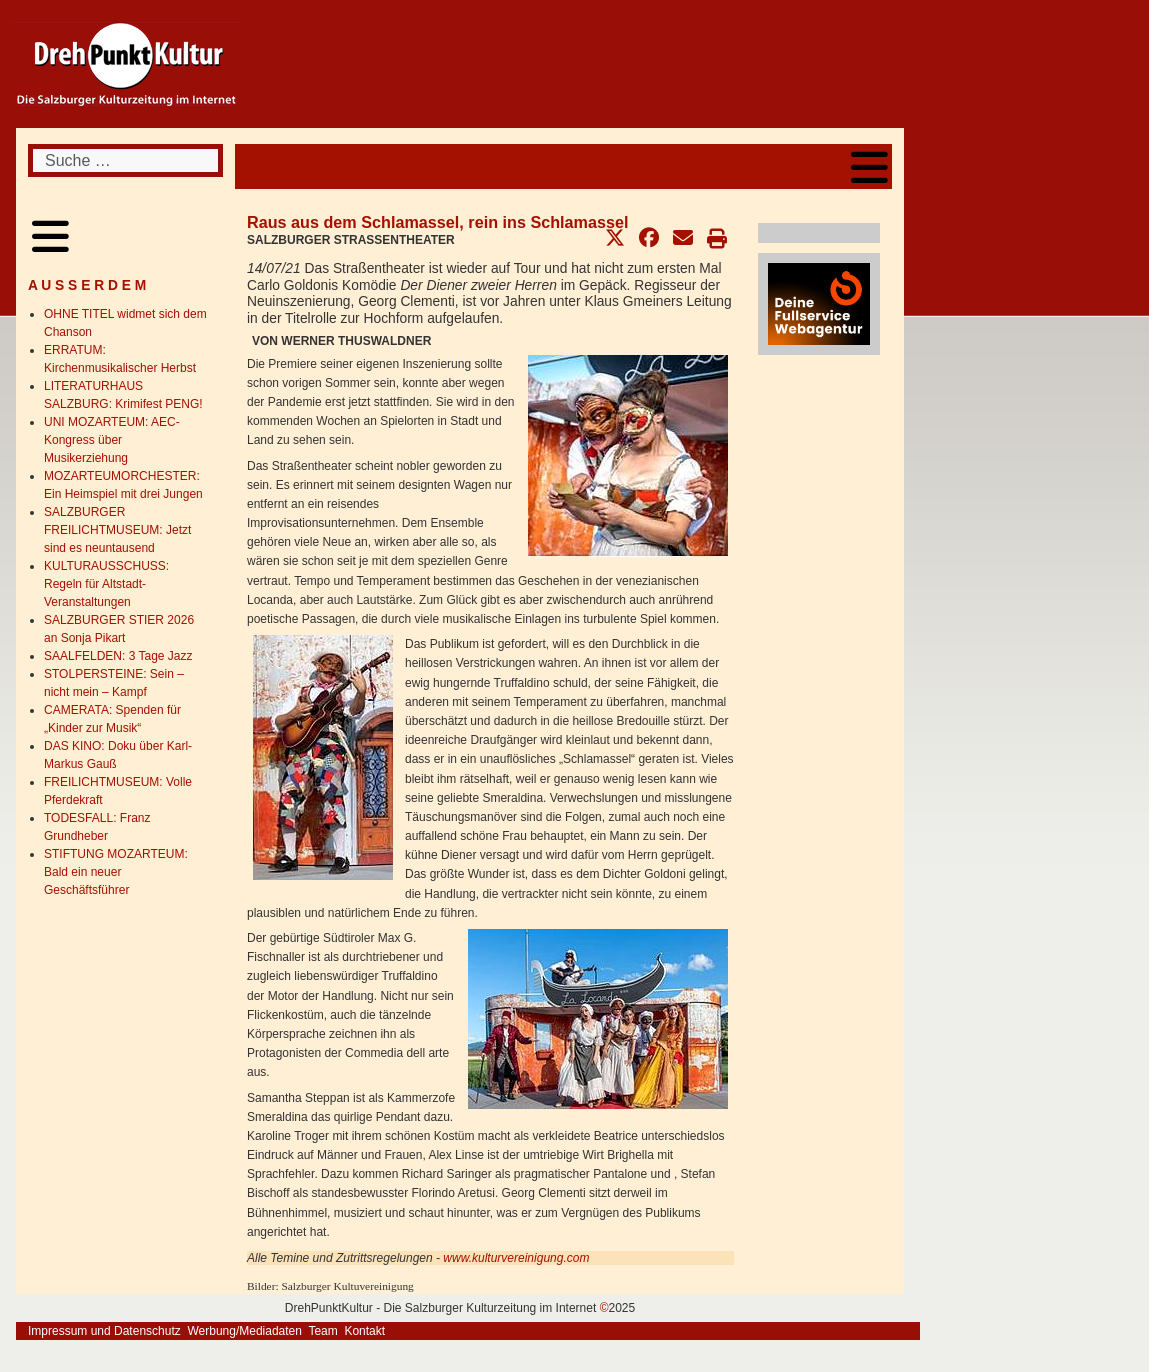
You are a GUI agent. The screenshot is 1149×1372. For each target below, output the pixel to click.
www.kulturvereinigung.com (516, 1258)
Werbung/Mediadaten (244, 1331)
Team (322, 1331)
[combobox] (125, 160)
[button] (615, 238)
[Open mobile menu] (869, 166)
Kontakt (364, 1331)
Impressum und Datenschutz (104, 1331)
